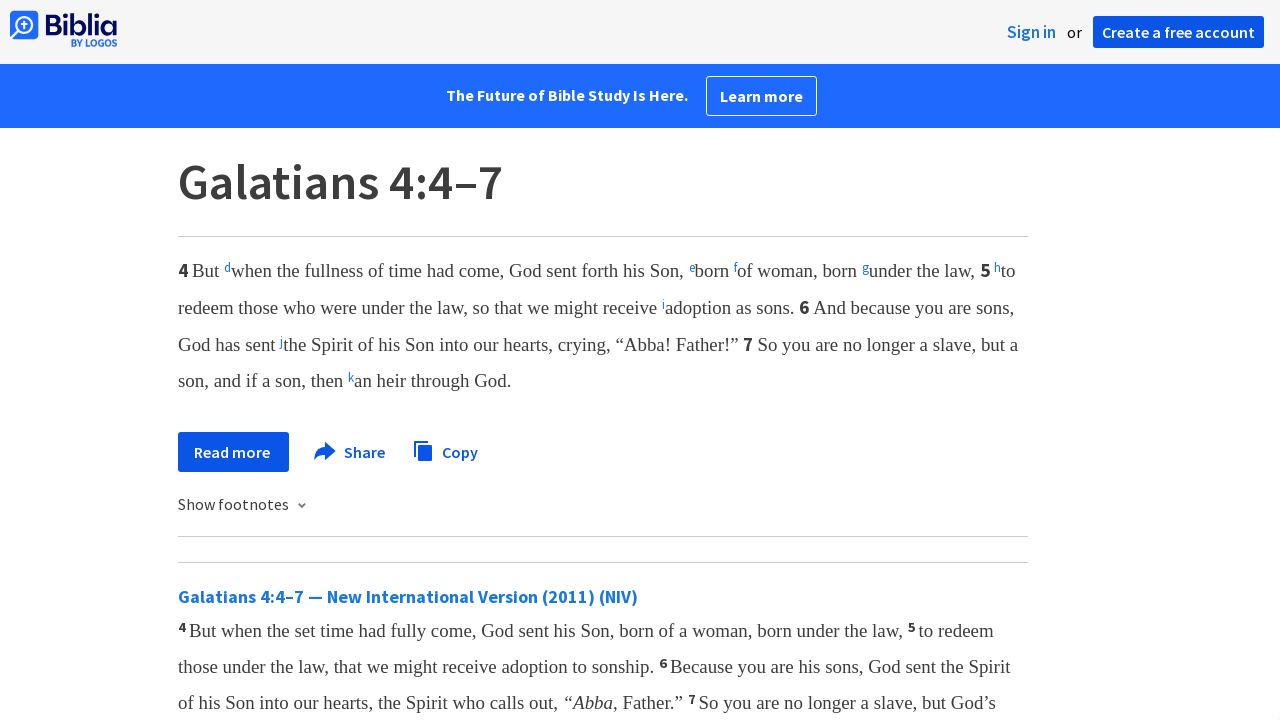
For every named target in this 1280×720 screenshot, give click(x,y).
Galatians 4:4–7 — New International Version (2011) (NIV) (408, 596)
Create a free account (1178, 32)
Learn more (761, 96)
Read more (233, 452)
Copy (445, 449)
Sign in (1031, 32)
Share (350, 452)
